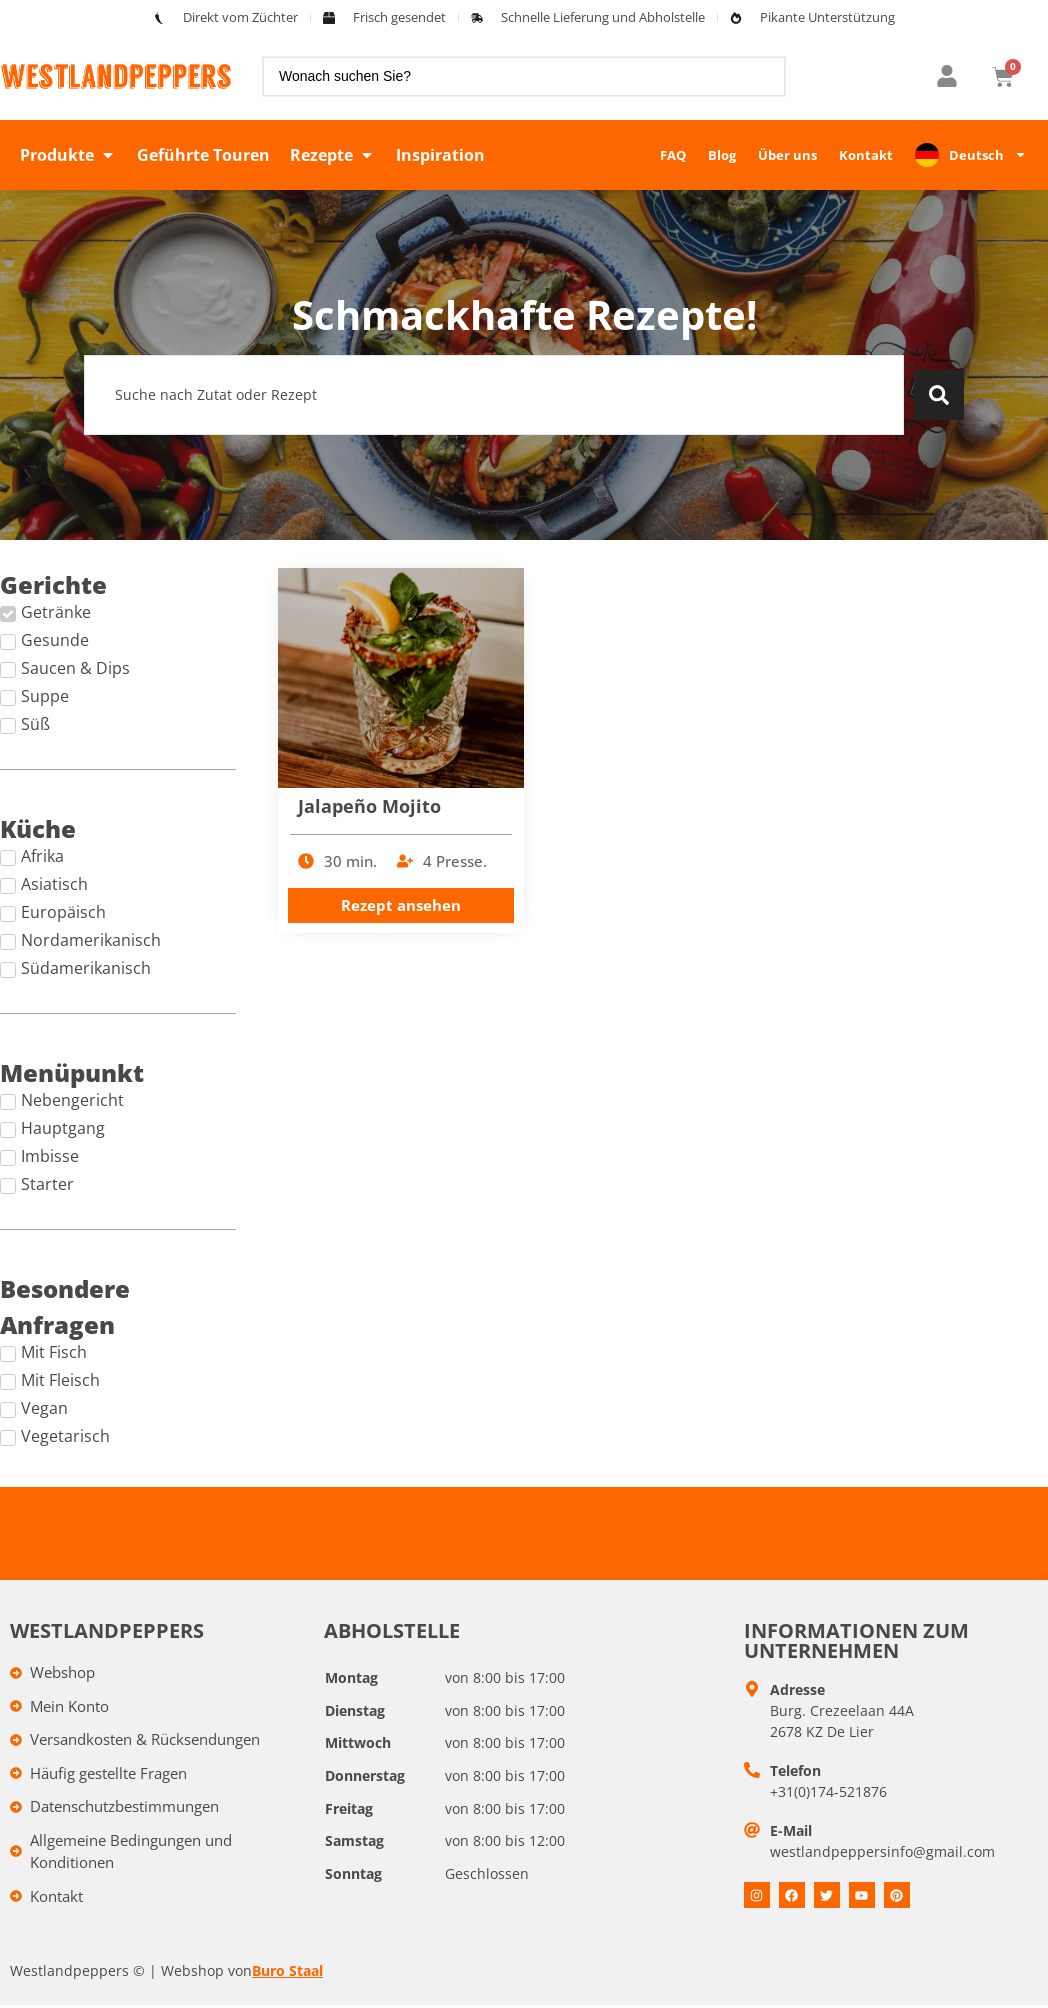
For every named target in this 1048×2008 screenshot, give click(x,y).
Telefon (795, 1770)
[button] (68, 155)
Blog (722, 155)
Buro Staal (287, 1970)
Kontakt (866, 155)
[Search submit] (939, 395)
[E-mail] (752, 1830)
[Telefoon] (752, 1770)
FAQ (673, 155)
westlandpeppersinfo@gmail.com (882, 1851)
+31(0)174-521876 (828, 1791)
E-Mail (791, 1830)
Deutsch (988, 154)
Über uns (787, 155)
